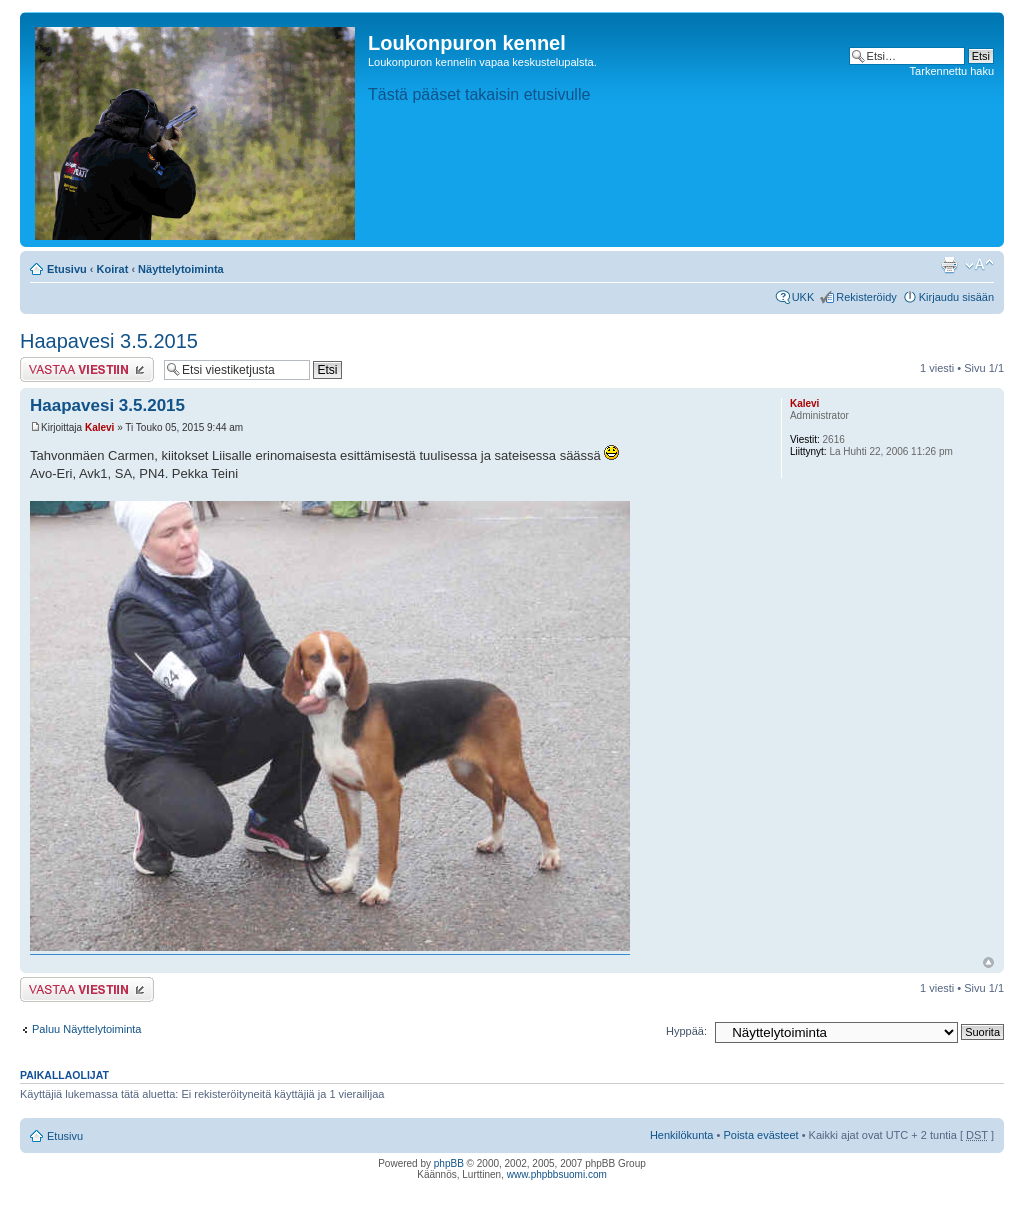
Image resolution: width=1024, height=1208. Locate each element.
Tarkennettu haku (952, 71)
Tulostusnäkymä (949, 265)
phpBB (449, 1163)
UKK (803, 297)
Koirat (113, 269)
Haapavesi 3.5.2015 (109, 341)
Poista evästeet (760, 1135)
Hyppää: (686, 1031)
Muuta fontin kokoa (979, 265)
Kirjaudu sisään (956, 297)
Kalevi (99, 427)
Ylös (988, 962)
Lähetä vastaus (87, 369)
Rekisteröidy (866, 297)
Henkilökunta (682, 1135)
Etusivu (67, 269)
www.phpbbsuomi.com (557, 1174)
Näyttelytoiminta (181, 269)
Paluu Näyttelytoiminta (86, 1029)
